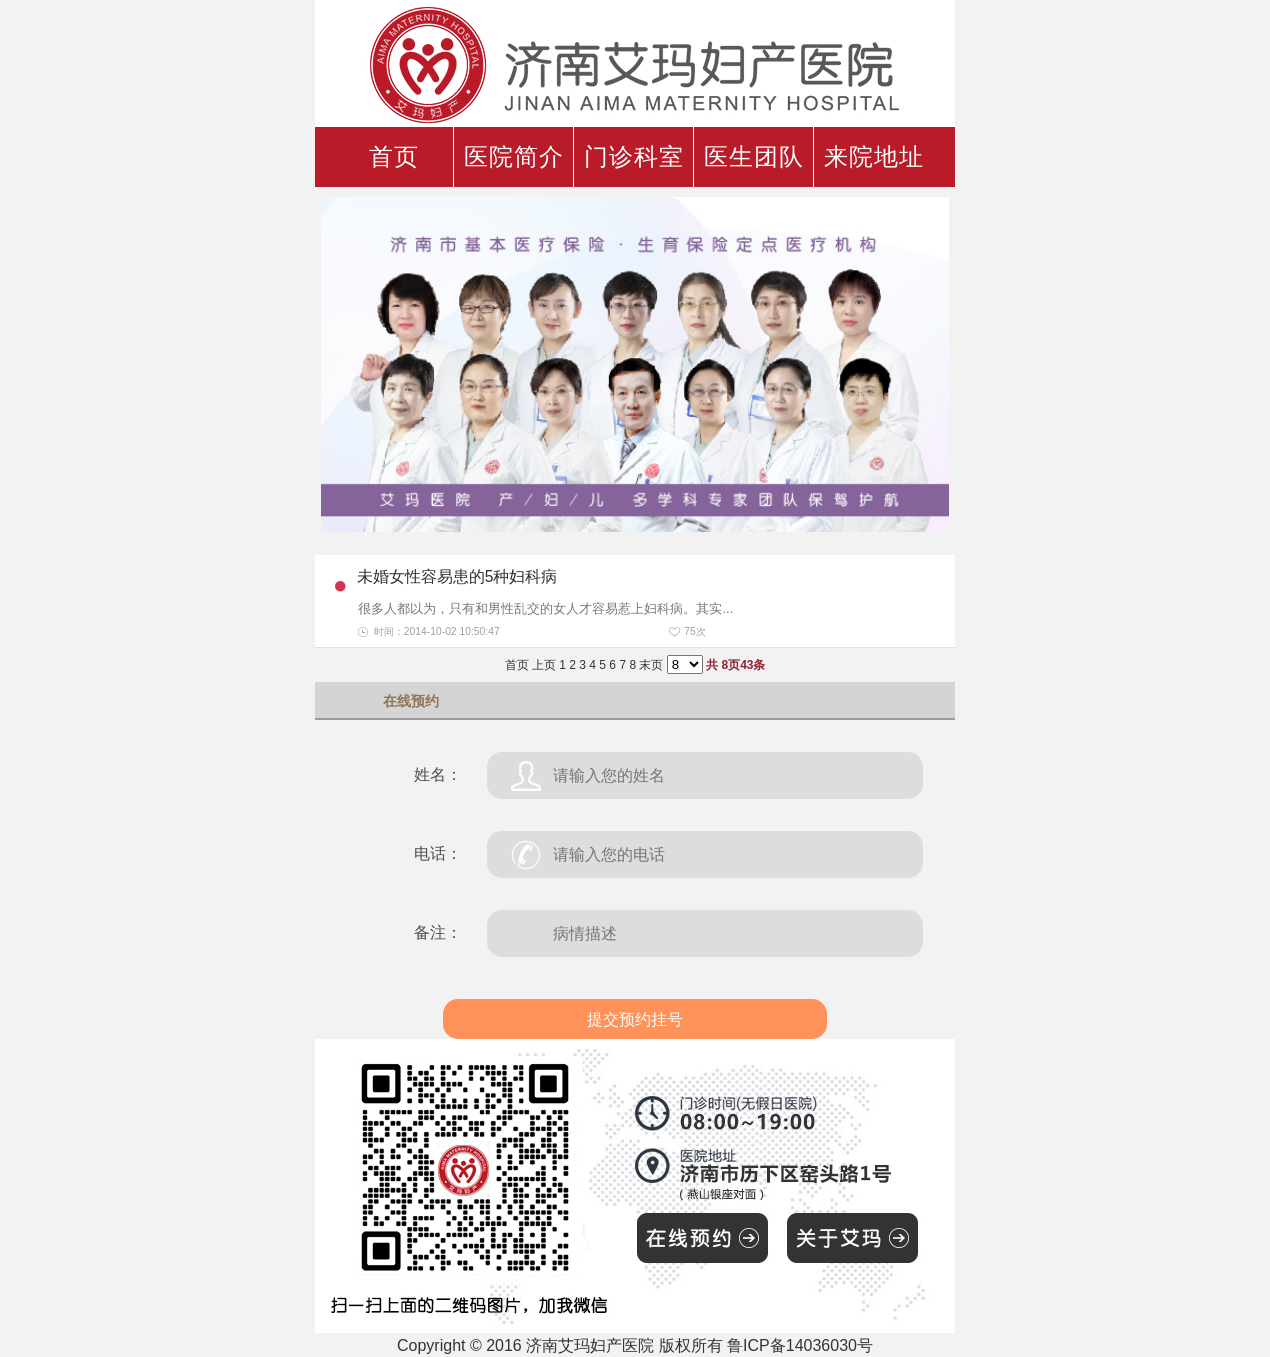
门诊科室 (634, 157)
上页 (544, 665)
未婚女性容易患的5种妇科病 (457, 576)
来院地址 (874, 157)
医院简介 (514, 157)
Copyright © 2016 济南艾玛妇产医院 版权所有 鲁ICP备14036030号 (635, 1345)
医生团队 (754, 157)
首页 (394, 157)
